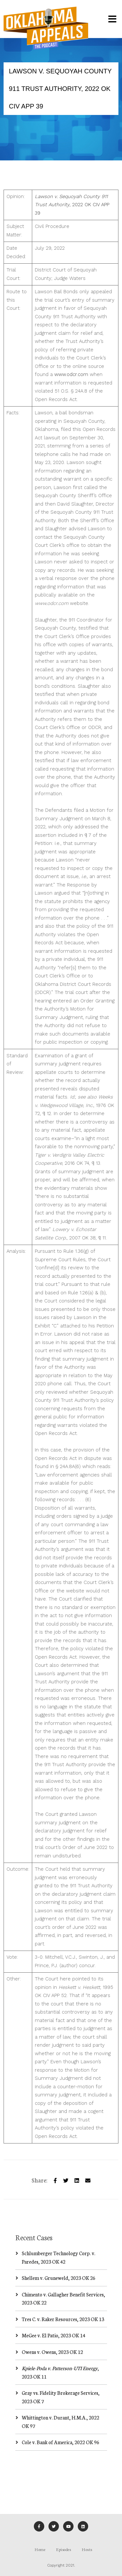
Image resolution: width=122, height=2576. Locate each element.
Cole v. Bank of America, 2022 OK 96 (60, 2442)
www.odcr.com (71, 374)
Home (39, 2549)
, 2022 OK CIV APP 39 (72, 205)
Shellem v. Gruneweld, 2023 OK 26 (58, 2277)
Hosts (87, 2549)
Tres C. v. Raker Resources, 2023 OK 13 (63, 2319)
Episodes (63, 2549)
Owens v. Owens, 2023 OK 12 (52, 2351)
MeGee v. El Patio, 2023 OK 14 (53, 2335)
